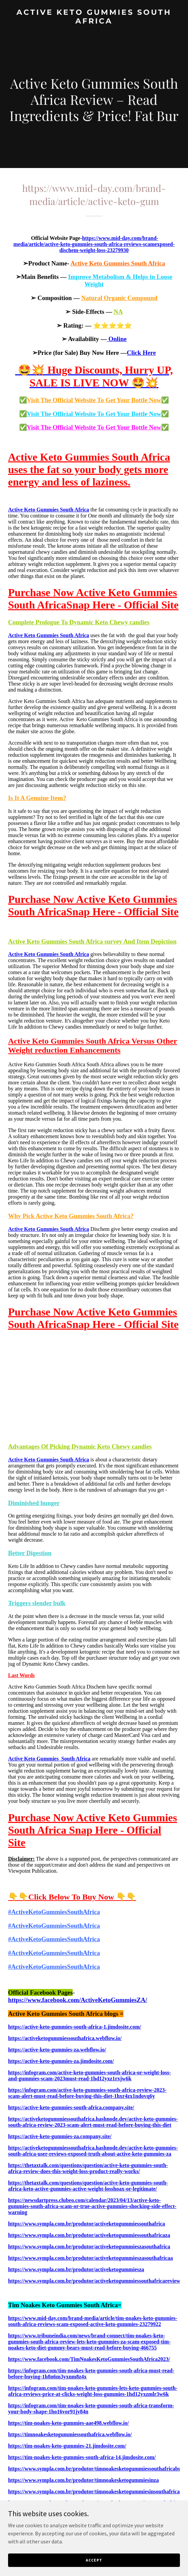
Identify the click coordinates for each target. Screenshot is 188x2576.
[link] (94, 21)
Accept (94, 2560)
